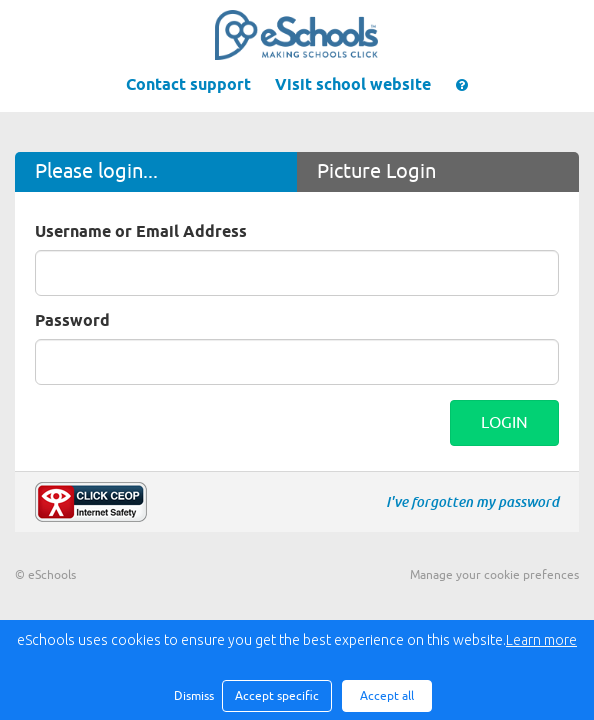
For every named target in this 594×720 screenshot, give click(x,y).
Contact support (188, 85)
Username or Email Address (141, 232)
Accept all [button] (387, 696)
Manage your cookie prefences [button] (494, 575)
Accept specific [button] (277, 696)
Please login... (96, 171)
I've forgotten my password (472, 502)
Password (72, 321)
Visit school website (353, 85)
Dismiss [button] (193, 696)
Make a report (91, 502)
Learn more (541, 640)
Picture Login (376, 171)
